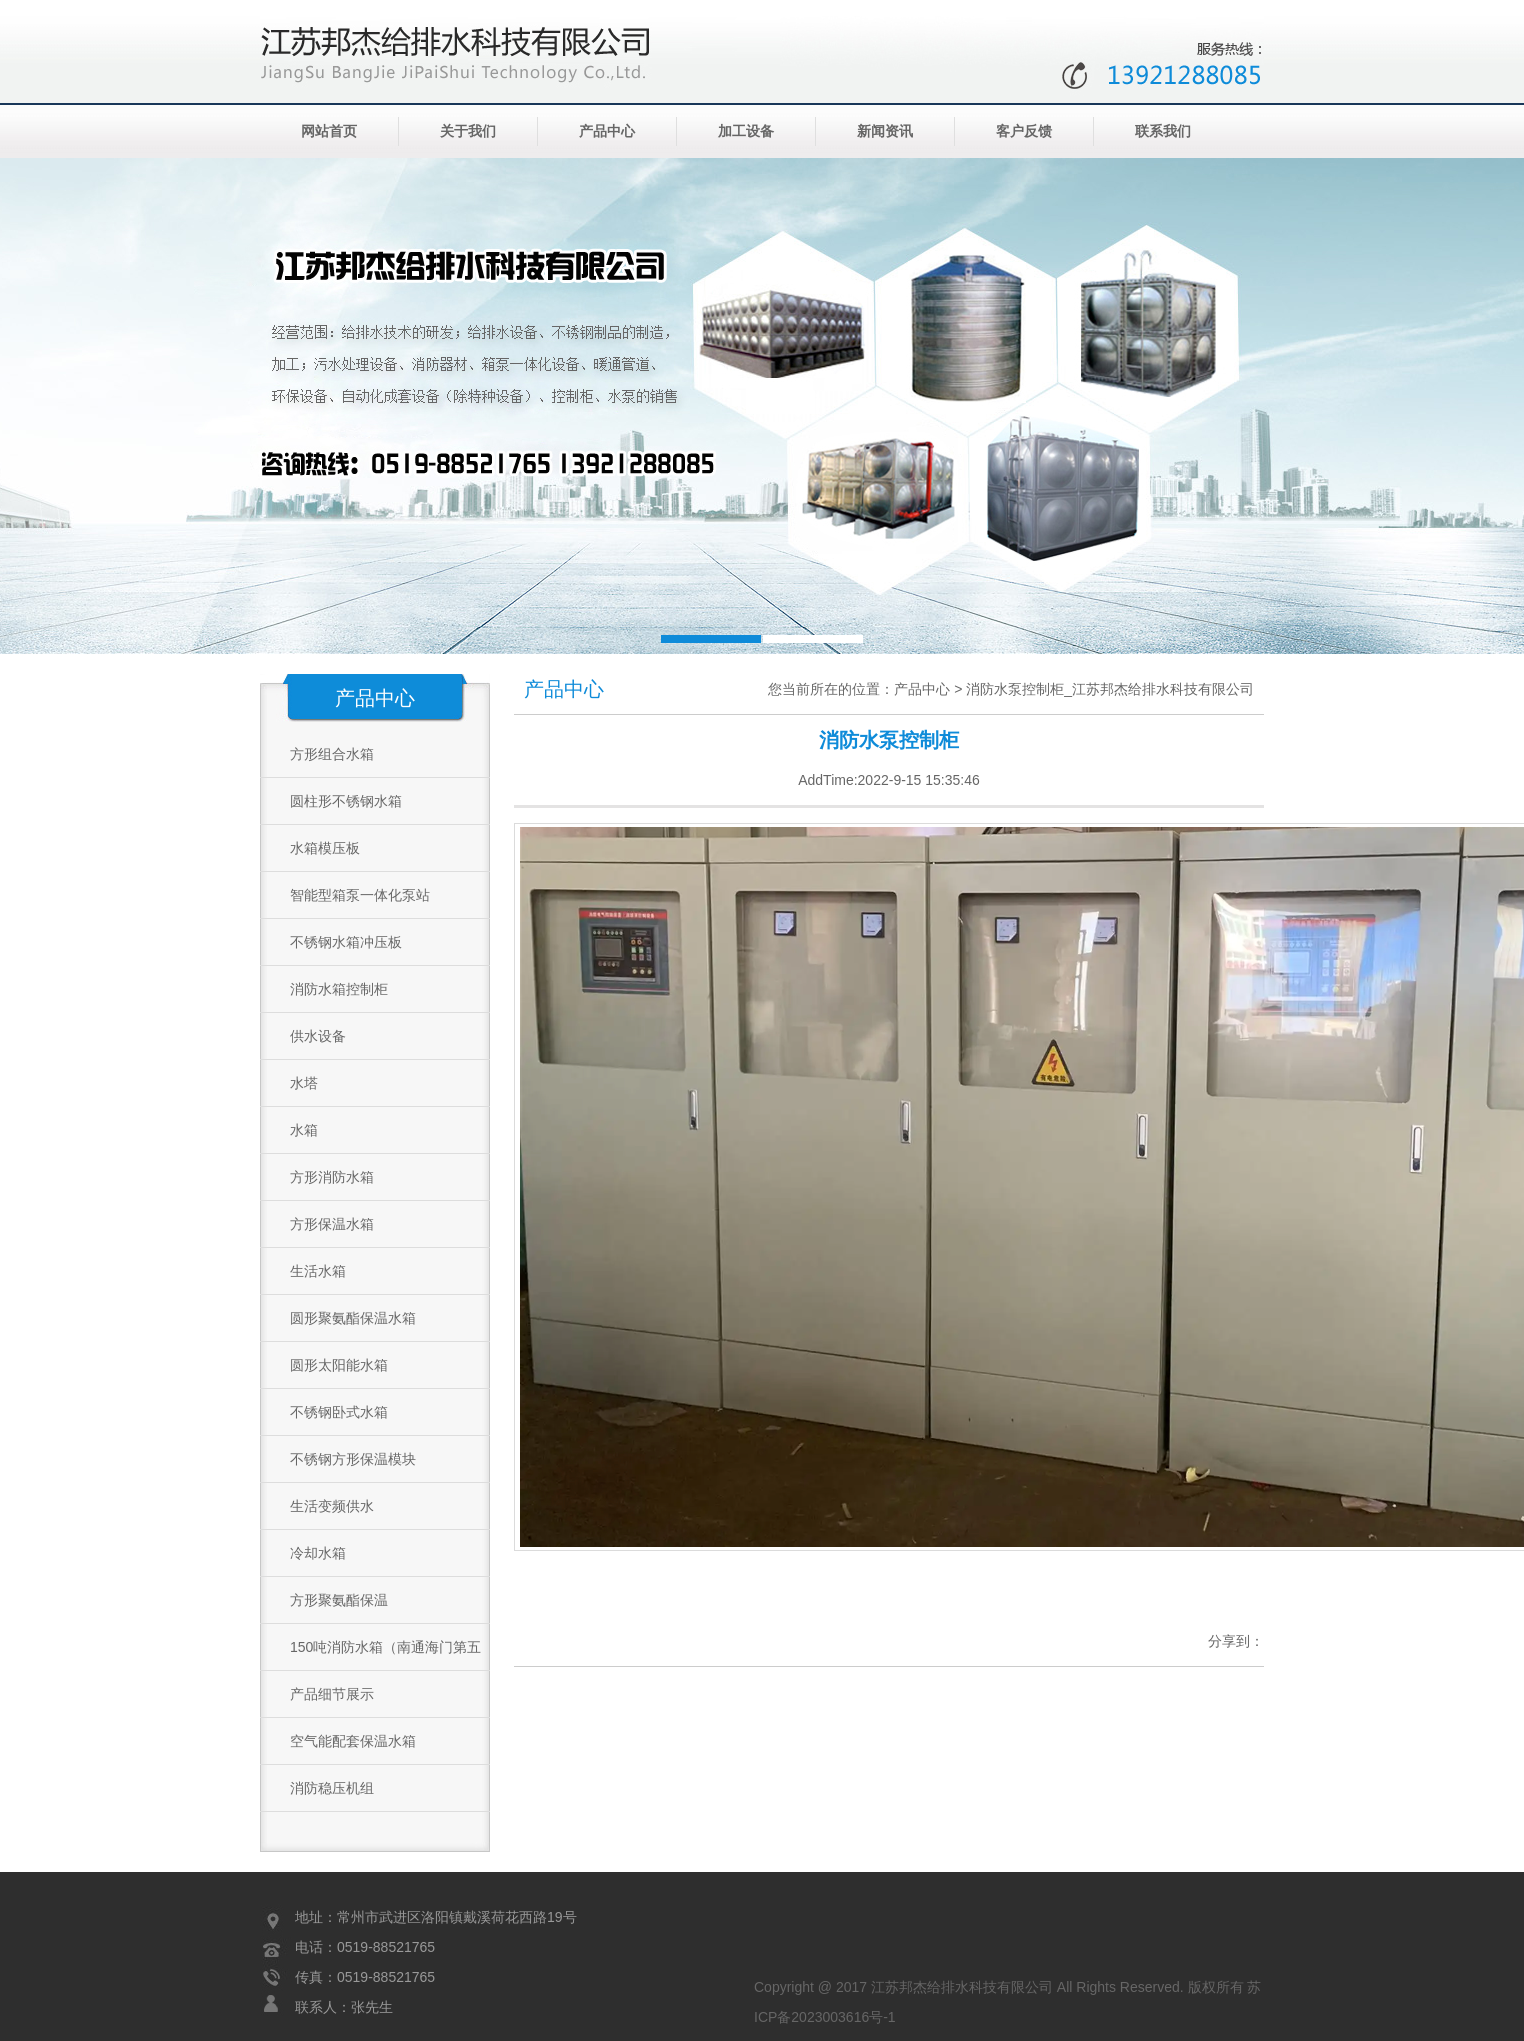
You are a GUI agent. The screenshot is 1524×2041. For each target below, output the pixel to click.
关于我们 (468, 131)
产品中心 (607, 131)
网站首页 (329, 131)
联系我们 (1163, 131)
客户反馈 (1024, 131)
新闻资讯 (885, 131)
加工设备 (746, 131)
